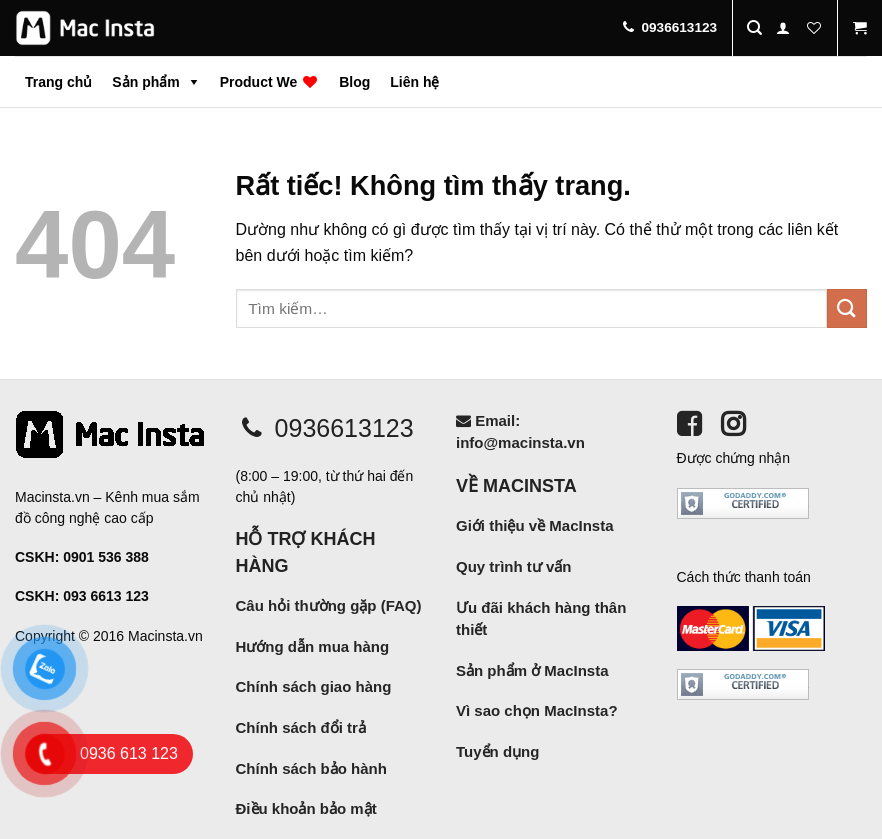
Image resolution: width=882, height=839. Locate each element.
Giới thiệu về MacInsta (535, 525)
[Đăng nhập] (783, 28)
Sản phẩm (145, 82)
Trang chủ (58, 82)
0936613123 (325, 428)
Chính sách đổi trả (301, 727)
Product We (269, 82)
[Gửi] (847, 308)
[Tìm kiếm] (754, 28)
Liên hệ (414, 82)
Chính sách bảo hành (311, 768)
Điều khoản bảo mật (306, 808)
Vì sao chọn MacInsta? (537, 710)
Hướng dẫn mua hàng (313, 646)
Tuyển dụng (497, 751)
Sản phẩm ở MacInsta (532, 670)
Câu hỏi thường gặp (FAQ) (329, 605)
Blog (354, 82)
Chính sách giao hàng (314, 686)
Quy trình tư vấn (514, 566)
